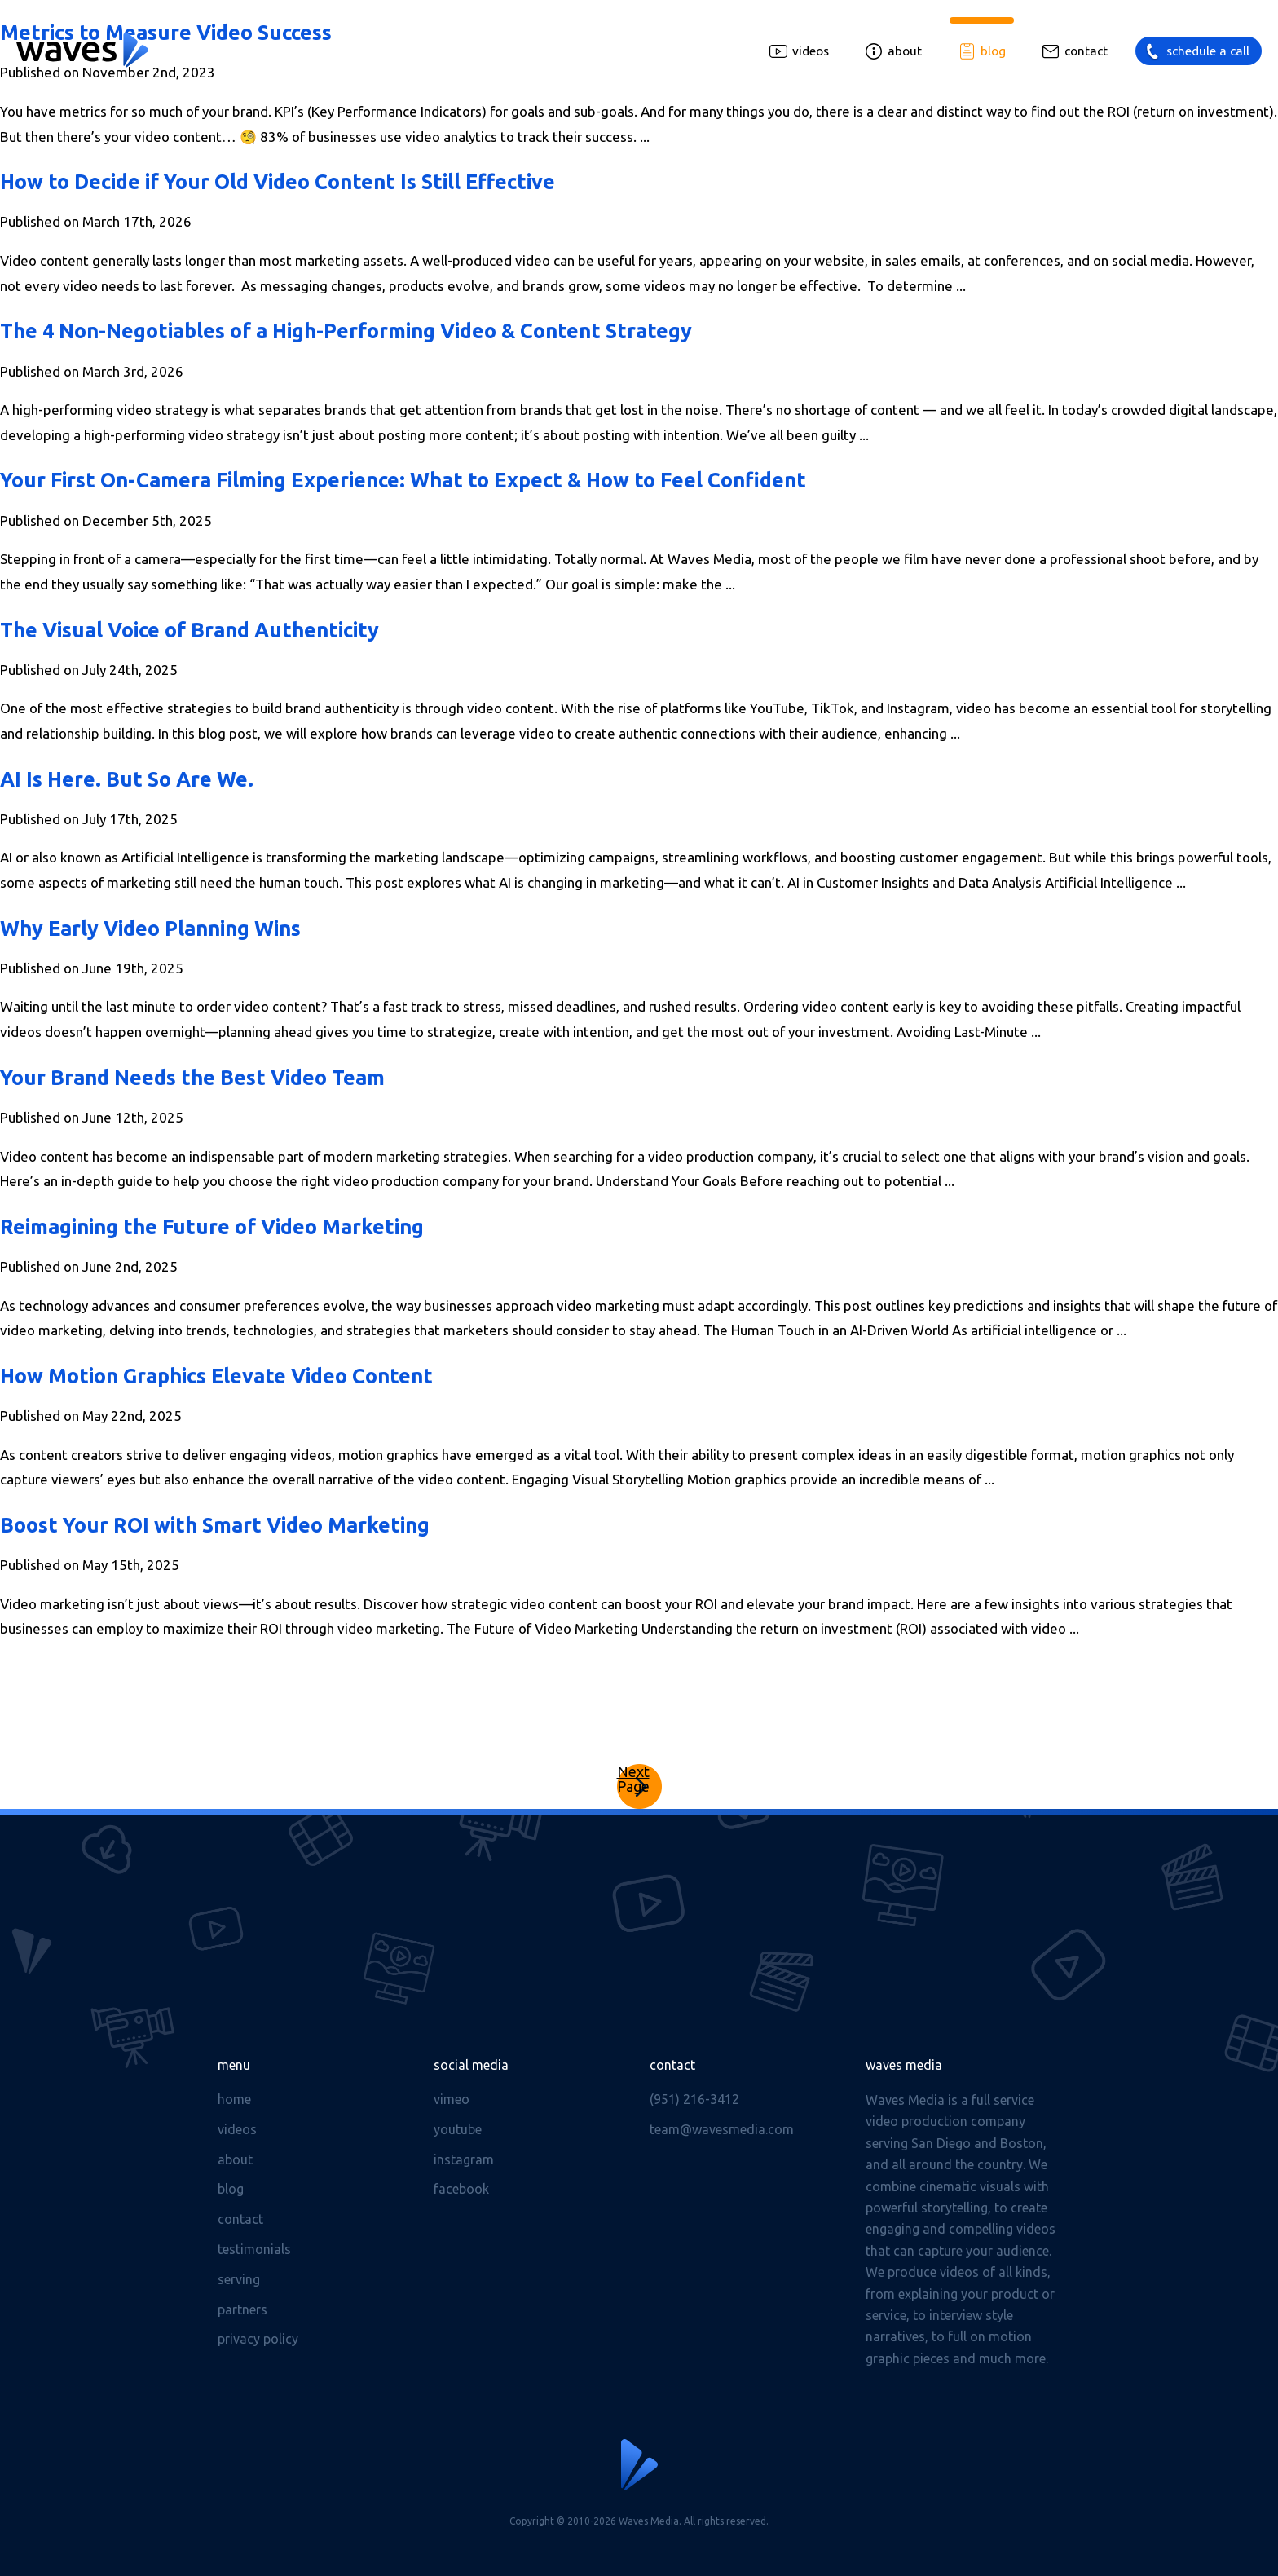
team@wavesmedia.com (722, 2129)
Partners (242, 2309)
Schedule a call (1207, 51)
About (905, 51)
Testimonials (254, 2249)
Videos (810, 51)
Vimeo (451, 2099)
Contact (1086, 51)
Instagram (464, 2159)
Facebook (461, 2188)
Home (234, 2099)
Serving (239, 2279)
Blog (993, 51)
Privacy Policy (258, 2338)
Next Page (633, 1779)
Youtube (458, 2129)
